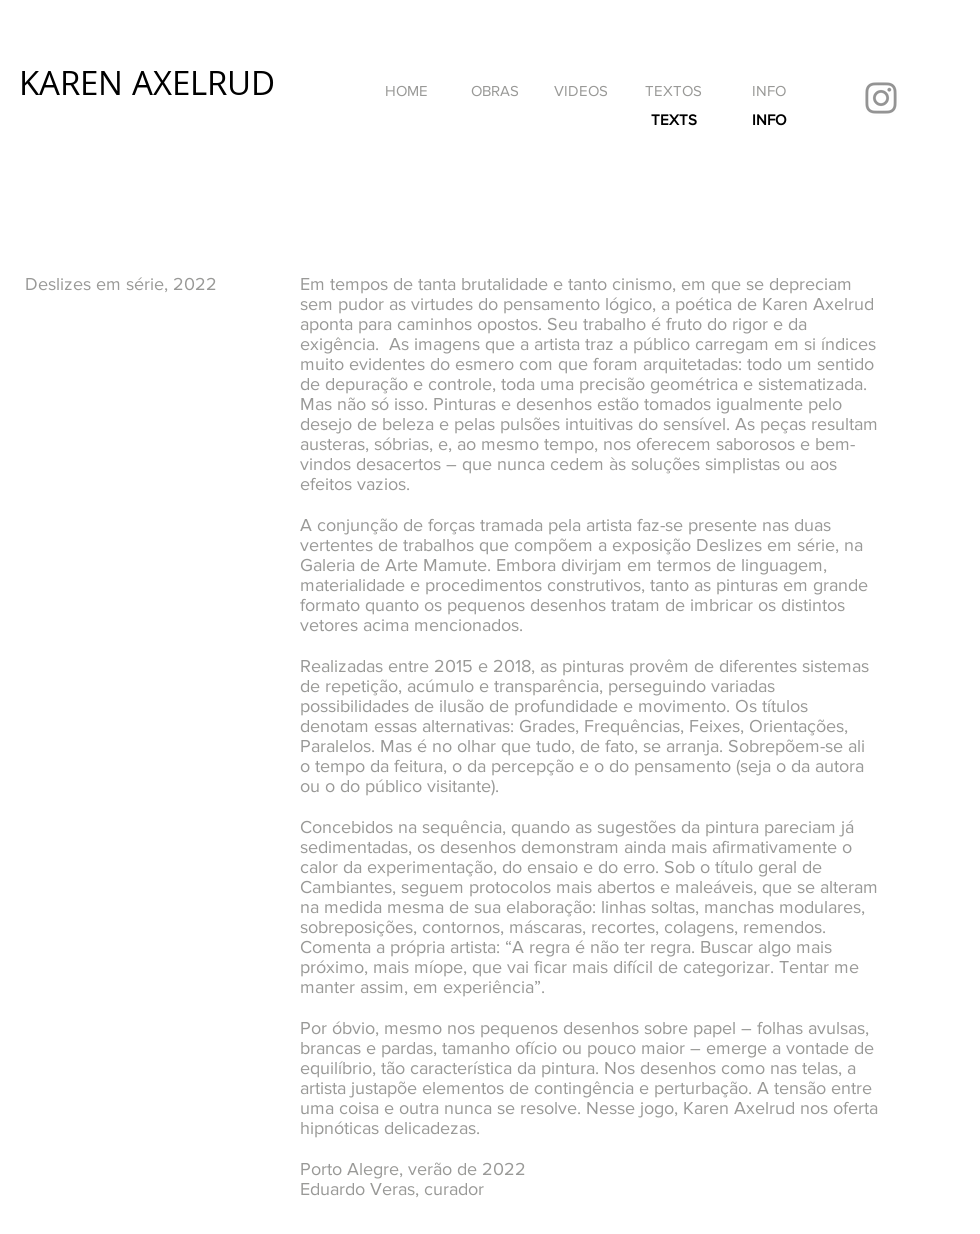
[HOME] (406, 90)
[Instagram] (881, 98)
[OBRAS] (494, 90)
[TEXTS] (673, 119)
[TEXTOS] (673, 90)
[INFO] (769, 90)
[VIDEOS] (580, 90)
